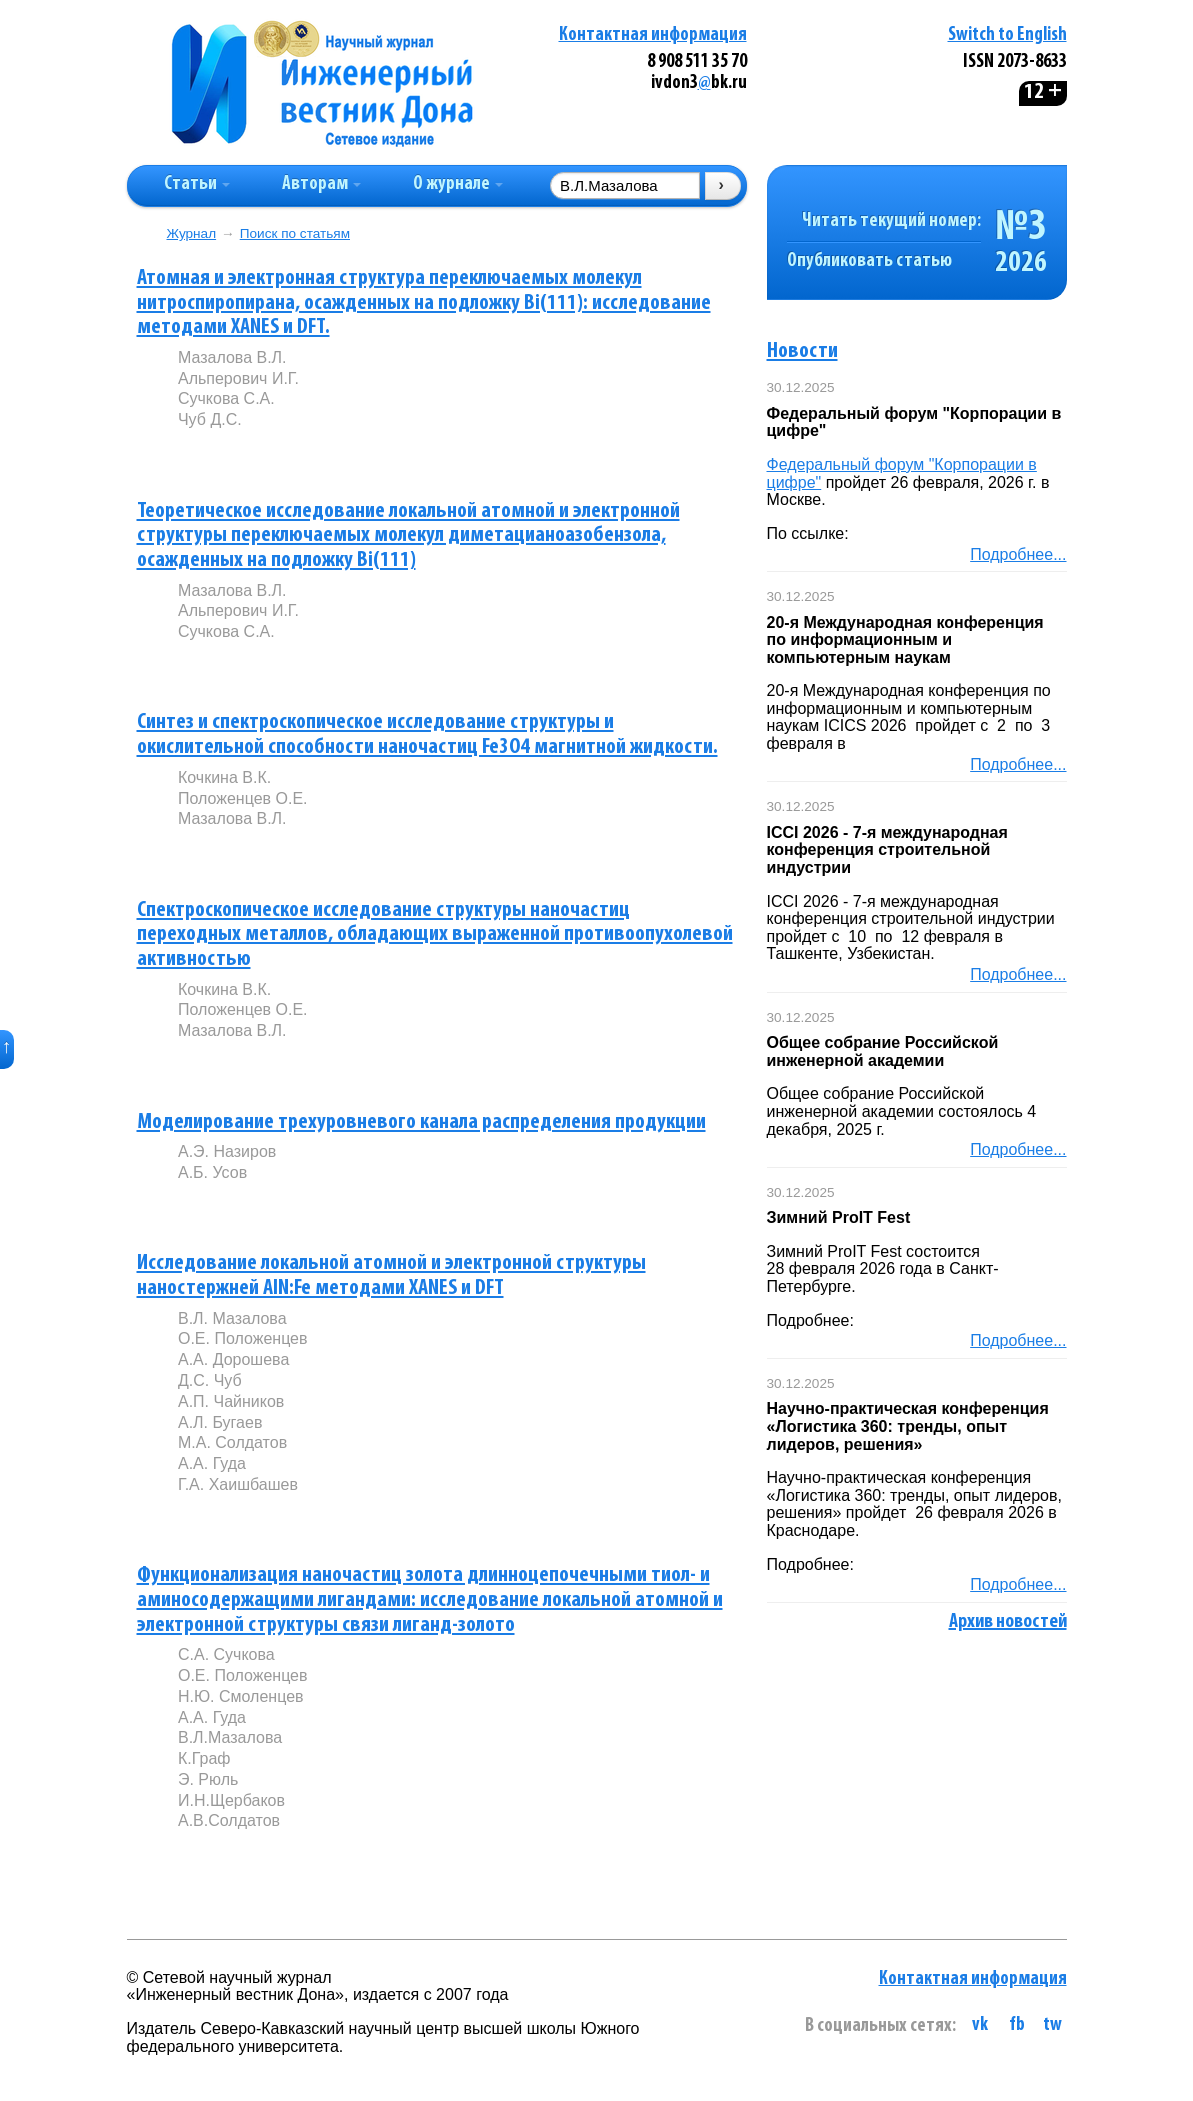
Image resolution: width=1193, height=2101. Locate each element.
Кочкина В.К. (224, 777)
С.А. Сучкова (226, 1654)
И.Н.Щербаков (231, 1800)
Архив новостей (1008, 1622)
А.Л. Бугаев (220, 1422)
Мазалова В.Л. (232, 357)
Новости (802, 351)
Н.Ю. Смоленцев (241, 1696)
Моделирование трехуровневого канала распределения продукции (421, 1122)
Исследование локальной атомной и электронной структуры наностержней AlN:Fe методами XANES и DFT (391, 1276)
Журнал (192, 233)
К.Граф (204, 1758)
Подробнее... (1018, 554)
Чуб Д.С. (210, 419)
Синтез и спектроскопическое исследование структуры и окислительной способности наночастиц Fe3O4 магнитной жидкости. (427, 735)
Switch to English (1007, 35)
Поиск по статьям (295, 233)
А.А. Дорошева (233, 1359)
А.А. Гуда (212, 1463)
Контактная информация (653, 35)
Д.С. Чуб (210, 1380)
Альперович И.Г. (238, 378)
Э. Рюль (208, 1779)
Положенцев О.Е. (243, 798)
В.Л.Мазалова (230, 1737)
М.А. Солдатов (232, 1442)
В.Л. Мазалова (232, 1318)
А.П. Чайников (231, 1401)
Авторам (321, 184)
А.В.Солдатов (229, 1820)
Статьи (197, 184)
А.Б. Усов (212, 1172)
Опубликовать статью (869, 261)
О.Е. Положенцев (243, 1338)
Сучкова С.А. (226, 398)
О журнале (458, 184)
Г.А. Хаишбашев (238, 1484)
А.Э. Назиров (227, 1151)
